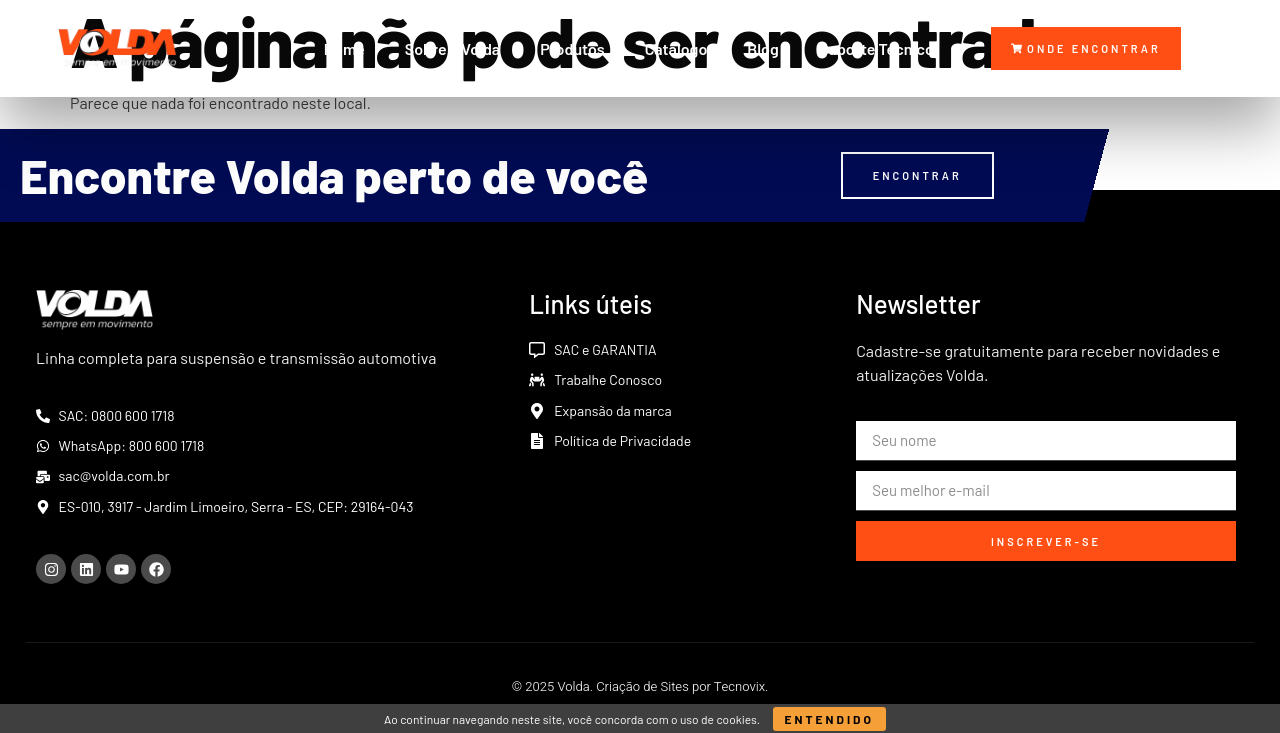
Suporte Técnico (876, 48)
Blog (762, 48)
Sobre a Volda (452, 48)
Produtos (572, 48)
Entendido (829, 719)
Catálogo (676, 48)
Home (344, 48)
